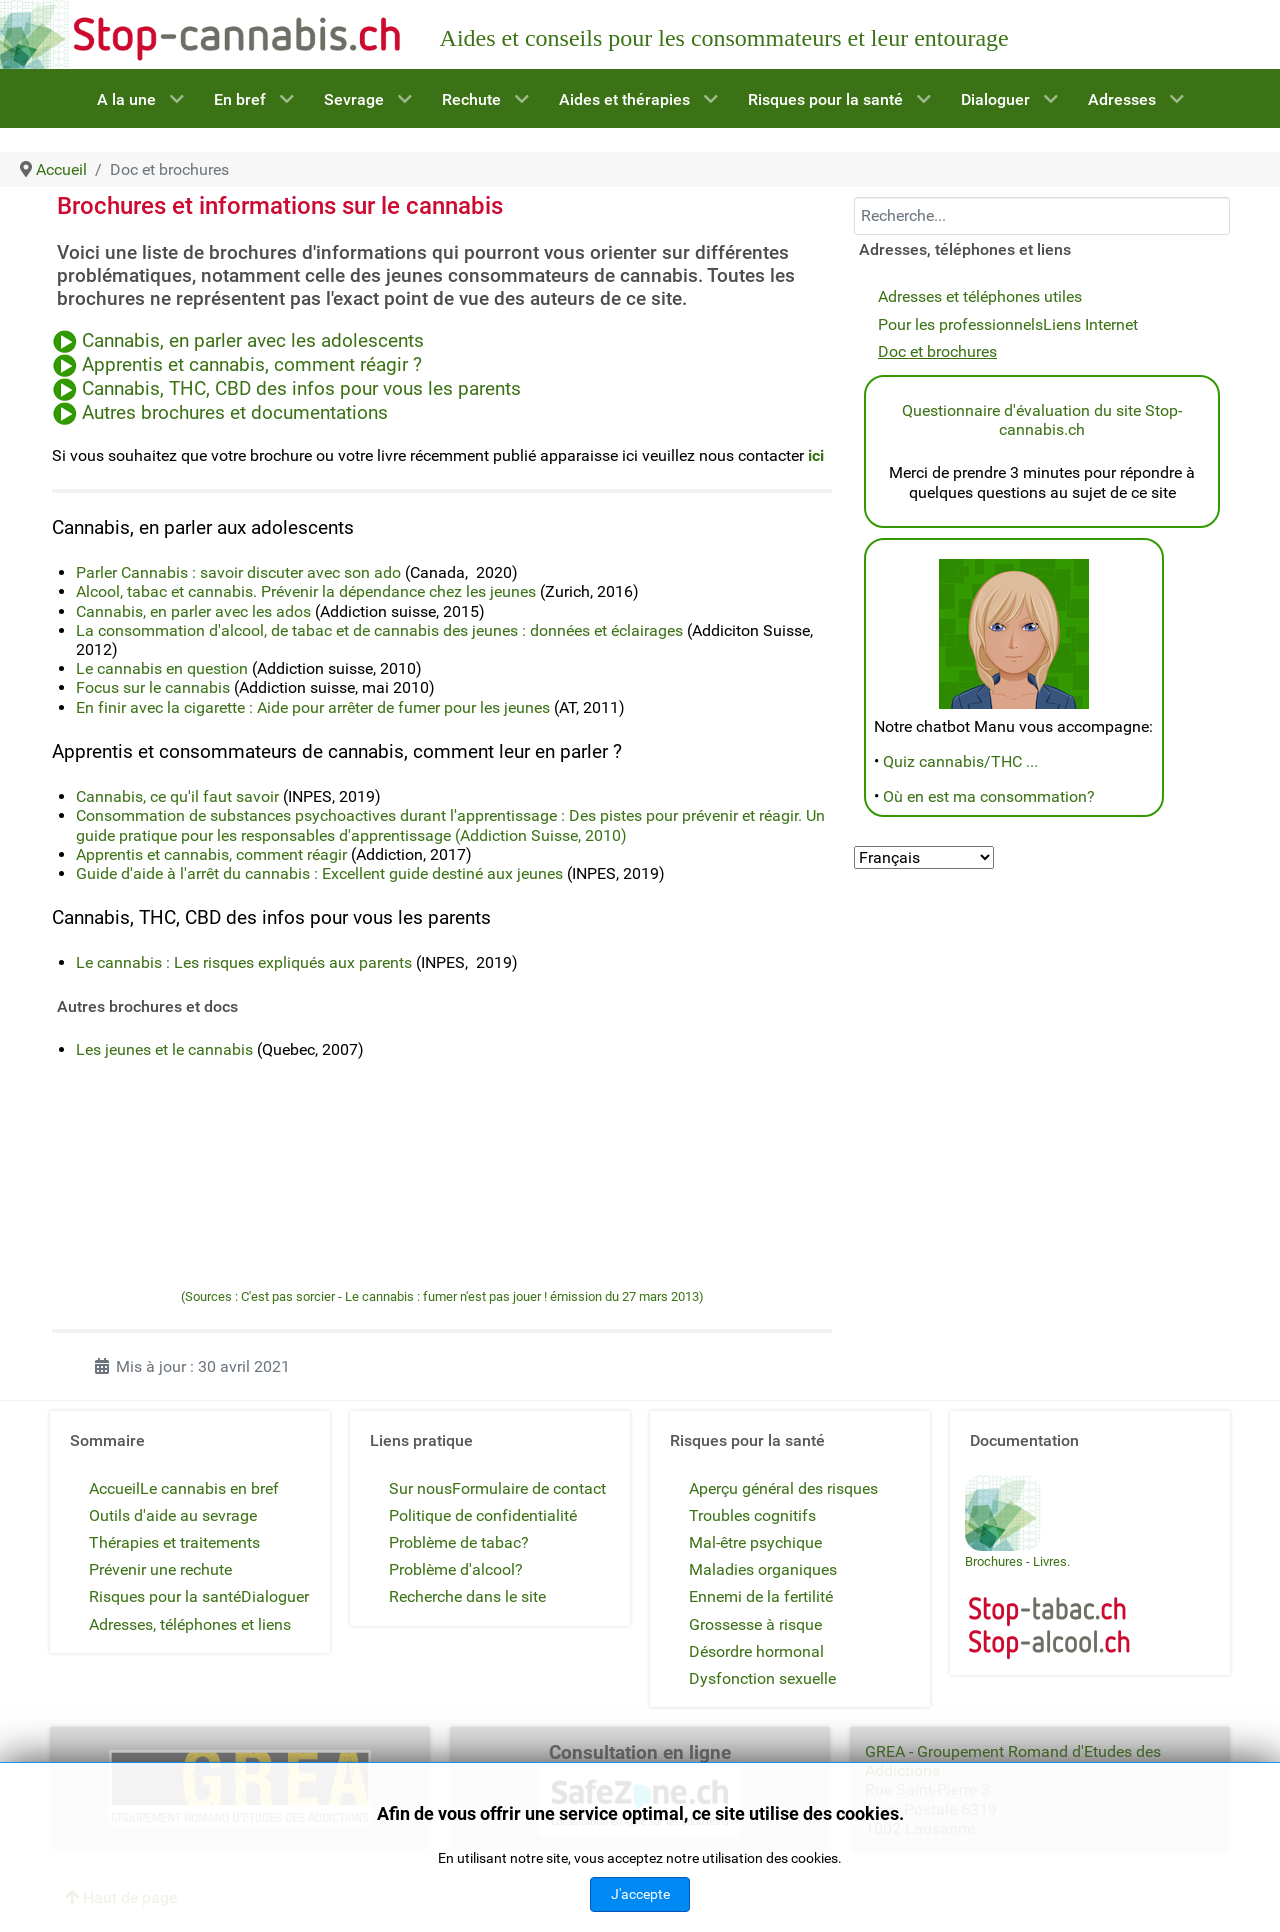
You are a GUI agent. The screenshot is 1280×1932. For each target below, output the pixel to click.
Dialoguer (275, 1596)
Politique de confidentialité (483, 1515)
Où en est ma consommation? (989, 796)
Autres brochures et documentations (235, 413)
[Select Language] (924, 857)
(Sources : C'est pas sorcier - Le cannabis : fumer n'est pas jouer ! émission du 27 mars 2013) (442, 1296)
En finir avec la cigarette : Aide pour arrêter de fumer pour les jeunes (313, 707)
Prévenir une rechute (160, 1569)
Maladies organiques (763, 1569)
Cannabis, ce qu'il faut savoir (177, 796)
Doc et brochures (937, 351)
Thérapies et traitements (174, 1542)
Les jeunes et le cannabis (164, 1049)
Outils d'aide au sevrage (173, 1515)
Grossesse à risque (755, 1624)
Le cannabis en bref (209, 1488)
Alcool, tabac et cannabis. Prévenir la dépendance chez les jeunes (306, 591)
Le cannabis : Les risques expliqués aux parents (244, 962)
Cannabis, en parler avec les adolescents (253, 341)
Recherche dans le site (467, 1596)
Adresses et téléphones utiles (980, 296)
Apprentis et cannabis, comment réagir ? (249, 365)
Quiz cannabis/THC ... (960, 761)
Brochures (994, 1561)
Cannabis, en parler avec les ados (193, 611)
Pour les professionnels (960, 324)
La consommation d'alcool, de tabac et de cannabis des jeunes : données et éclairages (379, 630)
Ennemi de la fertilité (761, 1596)
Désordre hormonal (756, 1651)
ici (816, 455)
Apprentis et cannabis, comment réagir (211, 854)
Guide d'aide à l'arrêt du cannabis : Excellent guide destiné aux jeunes (319, 873)
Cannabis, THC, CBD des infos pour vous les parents (299, 389)
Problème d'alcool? (456, 1569)
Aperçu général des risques (783, 1488)
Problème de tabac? (459, 1542)
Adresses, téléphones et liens (190, 1624)
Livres (1050, 1561)
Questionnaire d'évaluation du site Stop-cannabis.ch (1042, 420)
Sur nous (420, 1488)
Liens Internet (1090, 324)
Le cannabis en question (162, 668)
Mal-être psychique (755, 1542)
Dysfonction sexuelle (762, 1678)
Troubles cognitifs (752, 1515)
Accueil (114, 1488)
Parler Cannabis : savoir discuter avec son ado (238, 572)
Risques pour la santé (165, 1596)
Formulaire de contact (529, 1488)
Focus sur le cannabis (153, 687)
